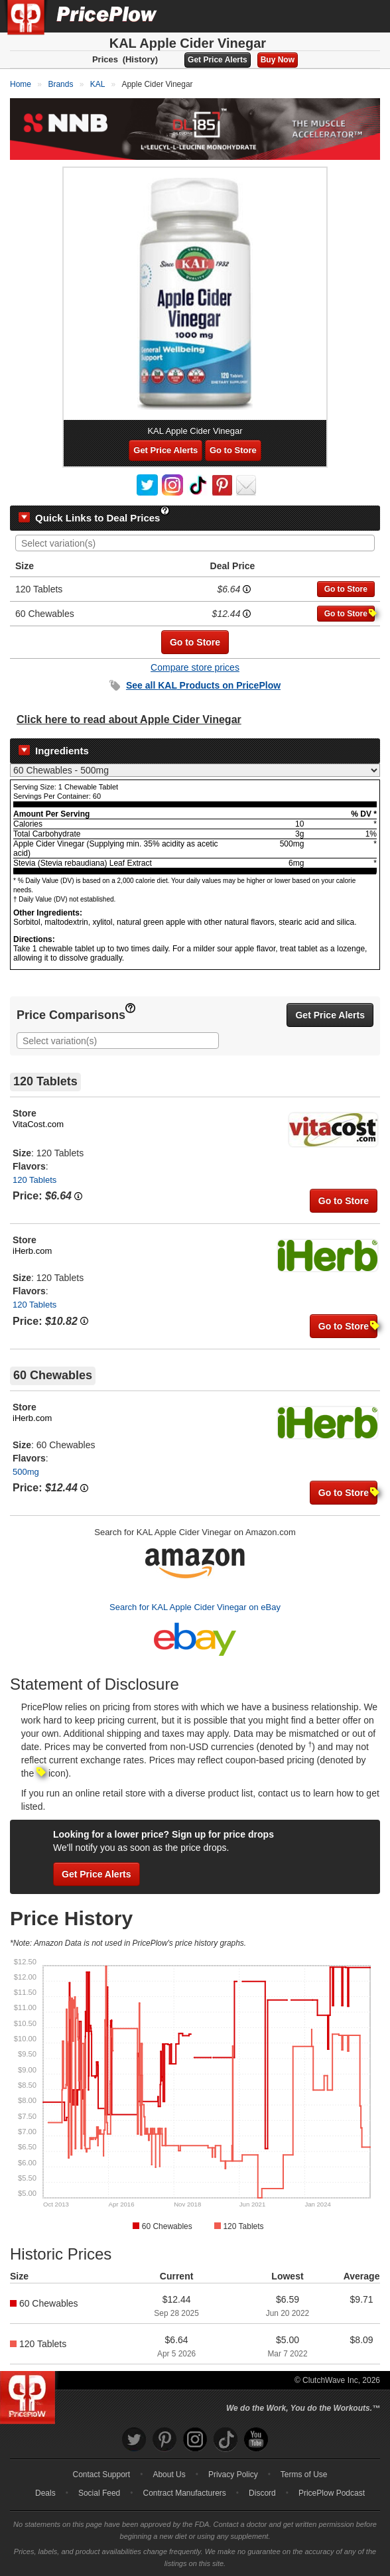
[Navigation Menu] (366, 16)
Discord (262, 2493)
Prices (105, 59)
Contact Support (101, 2474)
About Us (169, 2474)
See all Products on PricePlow (203, 685)
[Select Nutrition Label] (195, 770)
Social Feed (99, 2493)
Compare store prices (195, 667)
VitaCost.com (38, 1124)
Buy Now (277, 59)
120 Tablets (34, 1180)
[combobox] (195, 543)
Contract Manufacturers (184, 2493)
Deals (45, 2493)
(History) (140, 59)
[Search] (336, 16)
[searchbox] (198, 544)
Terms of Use (304, 2474)
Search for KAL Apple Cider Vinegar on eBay (195, 1607)
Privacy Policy (233, 2474)
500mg (26, 1472)
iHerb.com (32, 1251)
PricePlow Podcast (331, 2493)
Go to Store (233, 450)
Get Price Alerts (217, 59)
